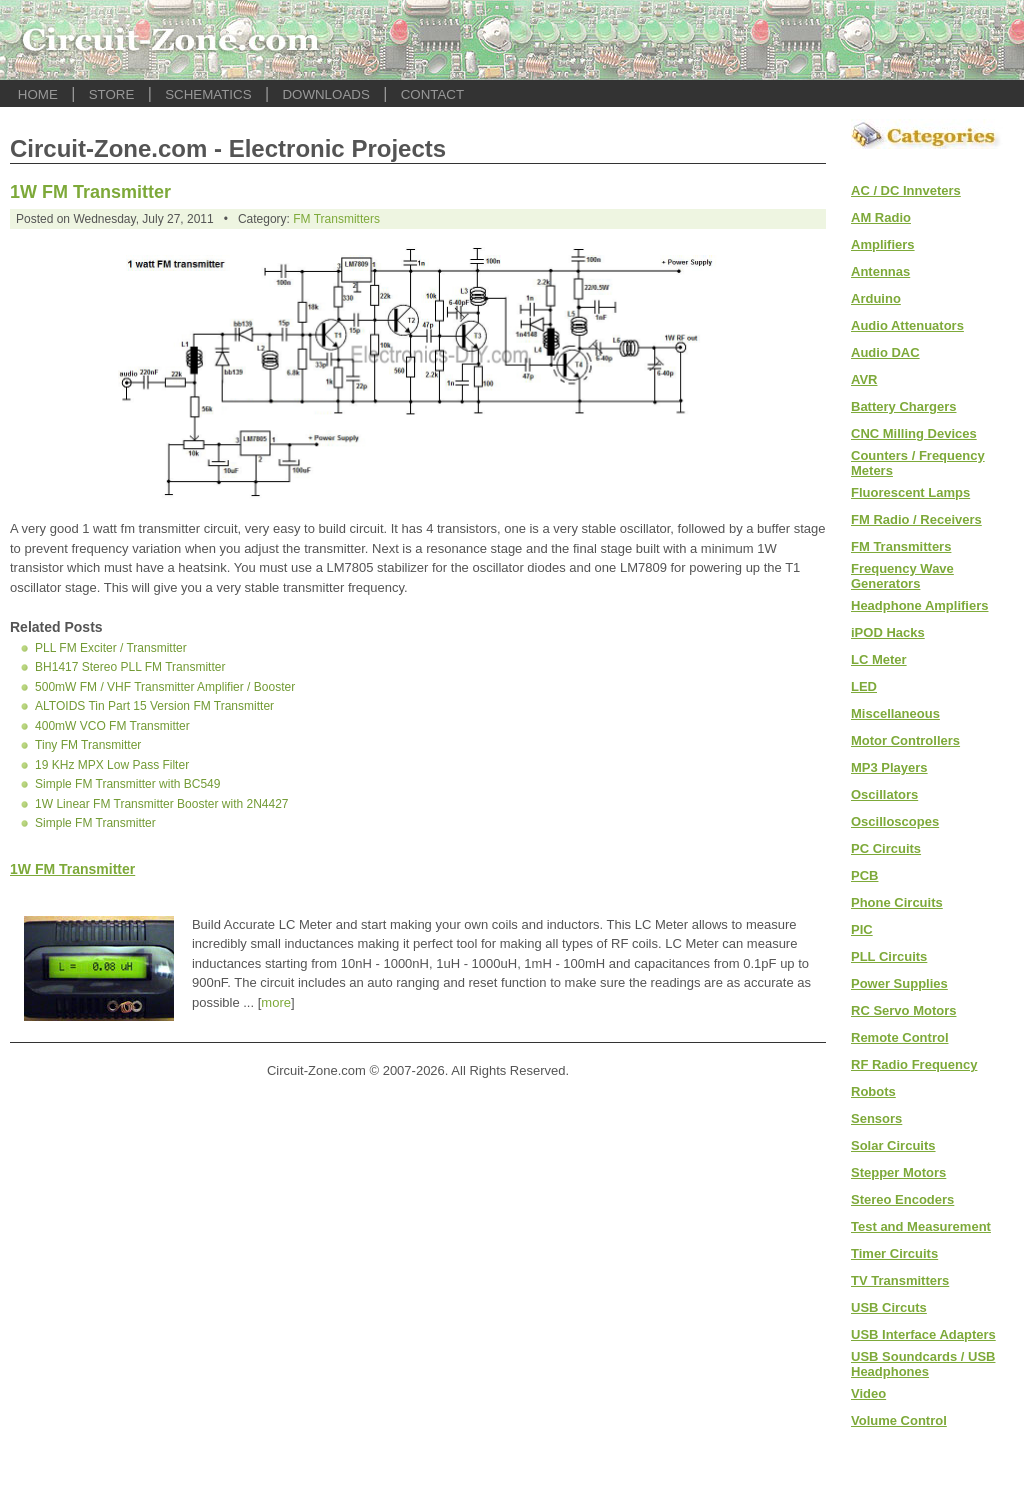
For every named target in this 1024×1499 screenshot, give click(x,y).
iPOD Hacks (888, 632)
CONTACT (432, 94)
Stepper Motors (898, 1172)
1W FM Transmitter (90, 192)
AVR (864, 379)
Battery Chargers (904, 406)
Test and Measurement (921, 1226)
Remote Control (900, 1037)
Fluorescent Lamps (910, 492)
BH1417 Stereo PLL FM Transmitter (130, 667)
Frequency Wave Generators (902, 576)
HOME (38, 94)
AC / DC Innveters (906, 190)
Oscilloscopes (895, 821)
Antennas (880, 271)
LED (864, 686)
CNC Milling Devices (914, 433)
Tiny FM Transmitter (88, 745)
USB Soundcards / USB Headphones (923, 1364)
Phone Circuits (897, 902)
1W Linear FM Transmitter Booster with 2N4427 (161, 804)
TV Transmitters (900, 1280)
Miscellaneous (895, 713)
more (276, 1002)
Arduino (876, 298)
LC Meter (879, 659)
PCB (864, 875)
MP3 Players (889, 767)
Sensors (876, 1118)
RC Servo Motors (903, 1010)
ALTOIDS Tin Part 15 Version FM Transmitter (154, 706)
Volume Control (899, 1420)
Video (868, 1393)
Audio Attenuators (907, 325)
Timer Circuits (894, 1253)
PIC (862, 929)
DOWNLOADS (325, 94)
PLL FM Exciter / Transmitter (111, 648)
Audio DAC (885, 352)
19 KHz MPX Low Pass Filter (112, 765)
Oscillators (884, 794)
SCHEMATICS (208, 94)
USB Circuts (889, 1307)
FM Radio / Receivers (916, 519)
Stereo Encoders (902, 1199)
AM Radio (881, 217)
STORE (112, 94)
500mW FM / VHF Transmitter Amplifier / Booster (165, 687)
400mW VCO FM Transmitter (112, 726)
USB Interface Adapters (923, 1334)
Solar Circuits (893, 1145)
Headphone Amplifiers (919, 605)
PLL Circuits (889, 956)
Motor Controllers (905, 740)
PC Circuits (886, 848)
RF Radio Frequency (914, 1064)
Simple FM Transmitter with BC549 (127, 784)
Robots (873, 1091)
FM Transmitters (336, 219)
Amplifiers (883, 244)
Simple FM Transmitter (95, 823)
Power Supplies (899, 983)
